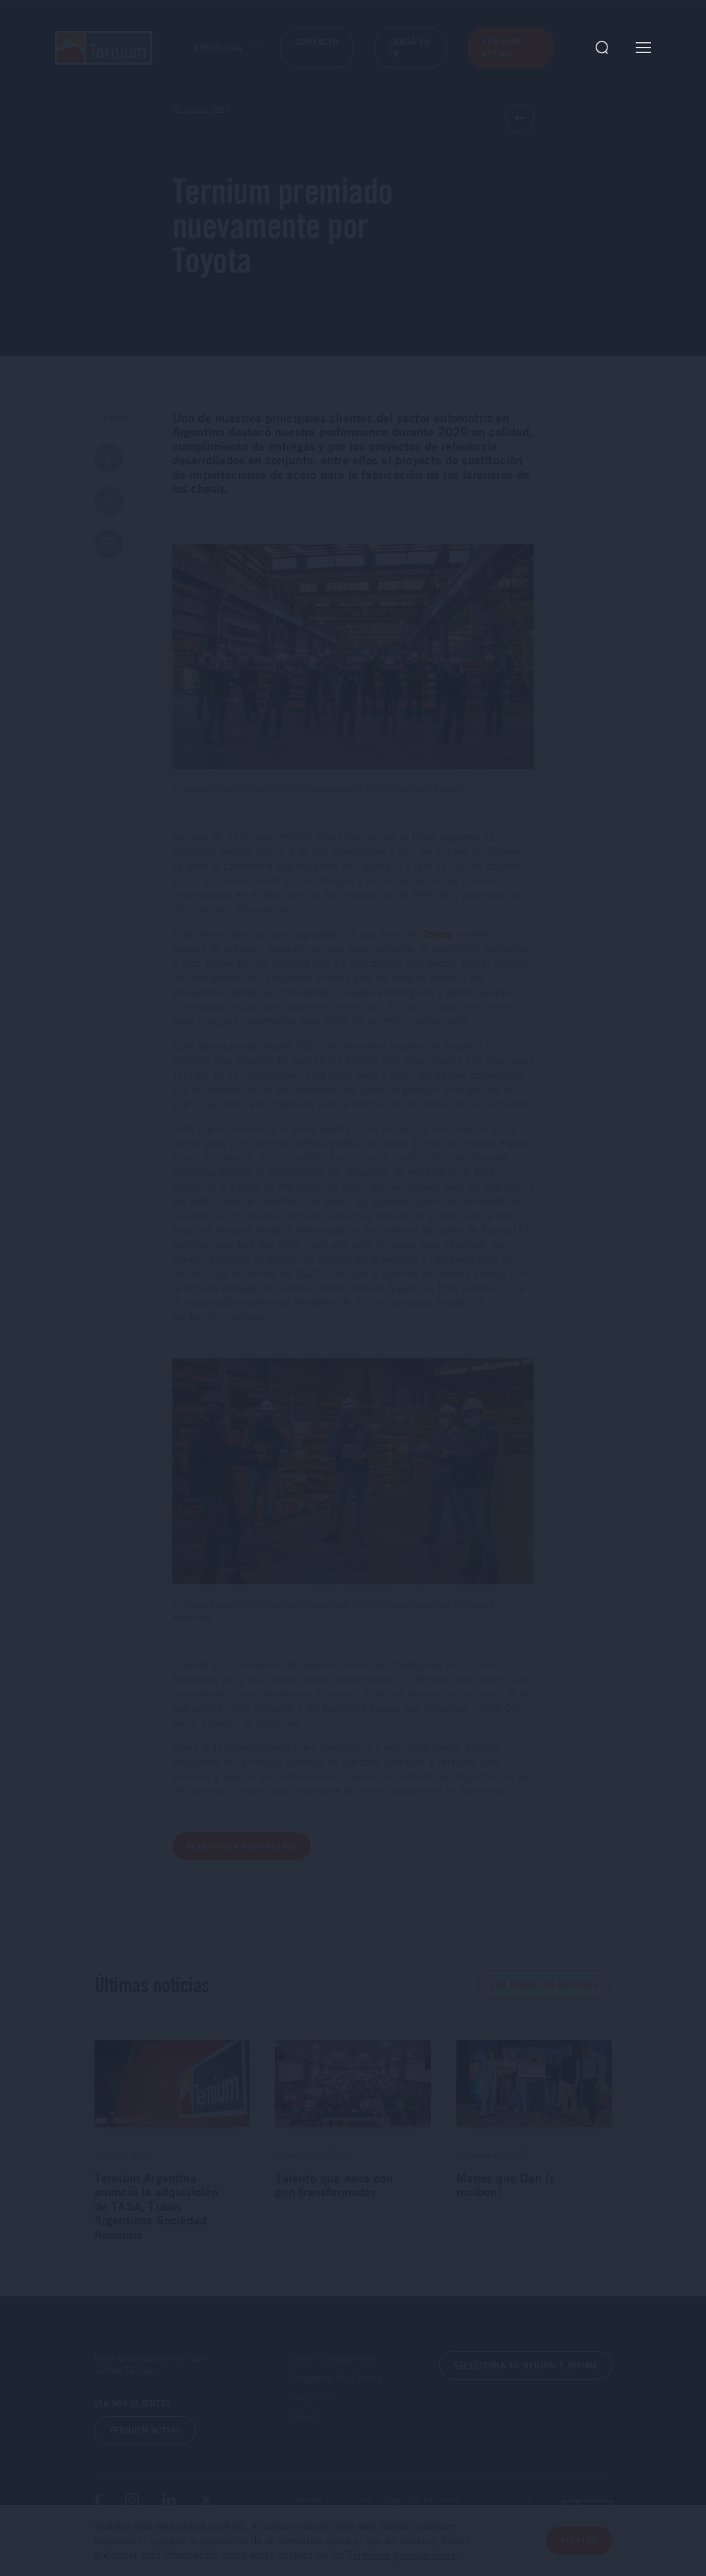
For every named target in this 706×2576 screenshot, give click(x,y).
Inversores (312, 2397)
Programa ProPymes (335, 2377)
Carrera (305, 2416)
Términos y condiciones (331, 2499)
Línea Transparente (332, 2358)
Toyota (438, 934)
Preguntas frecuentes (423, 2499)
